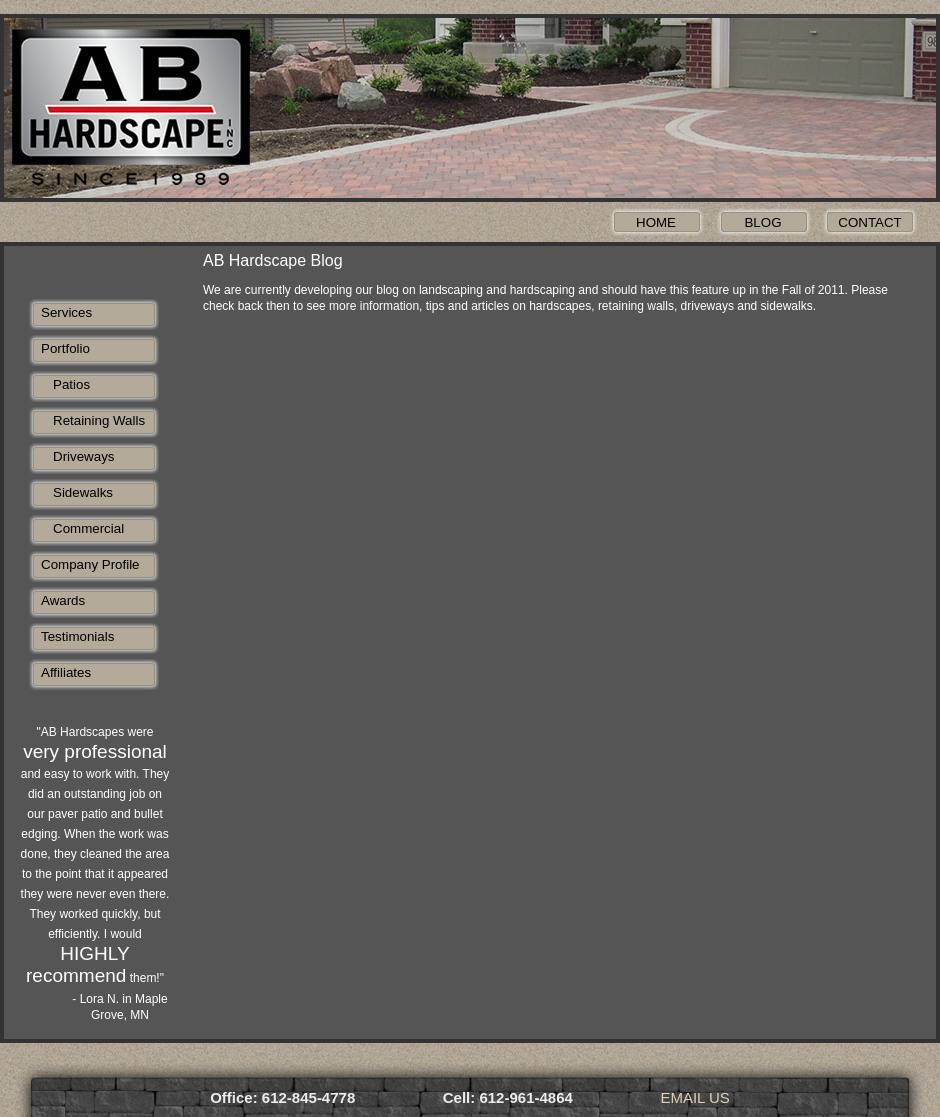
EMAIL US (694, 1097)
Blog (762, 222)
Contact (869, 222)
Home (656, 222)
